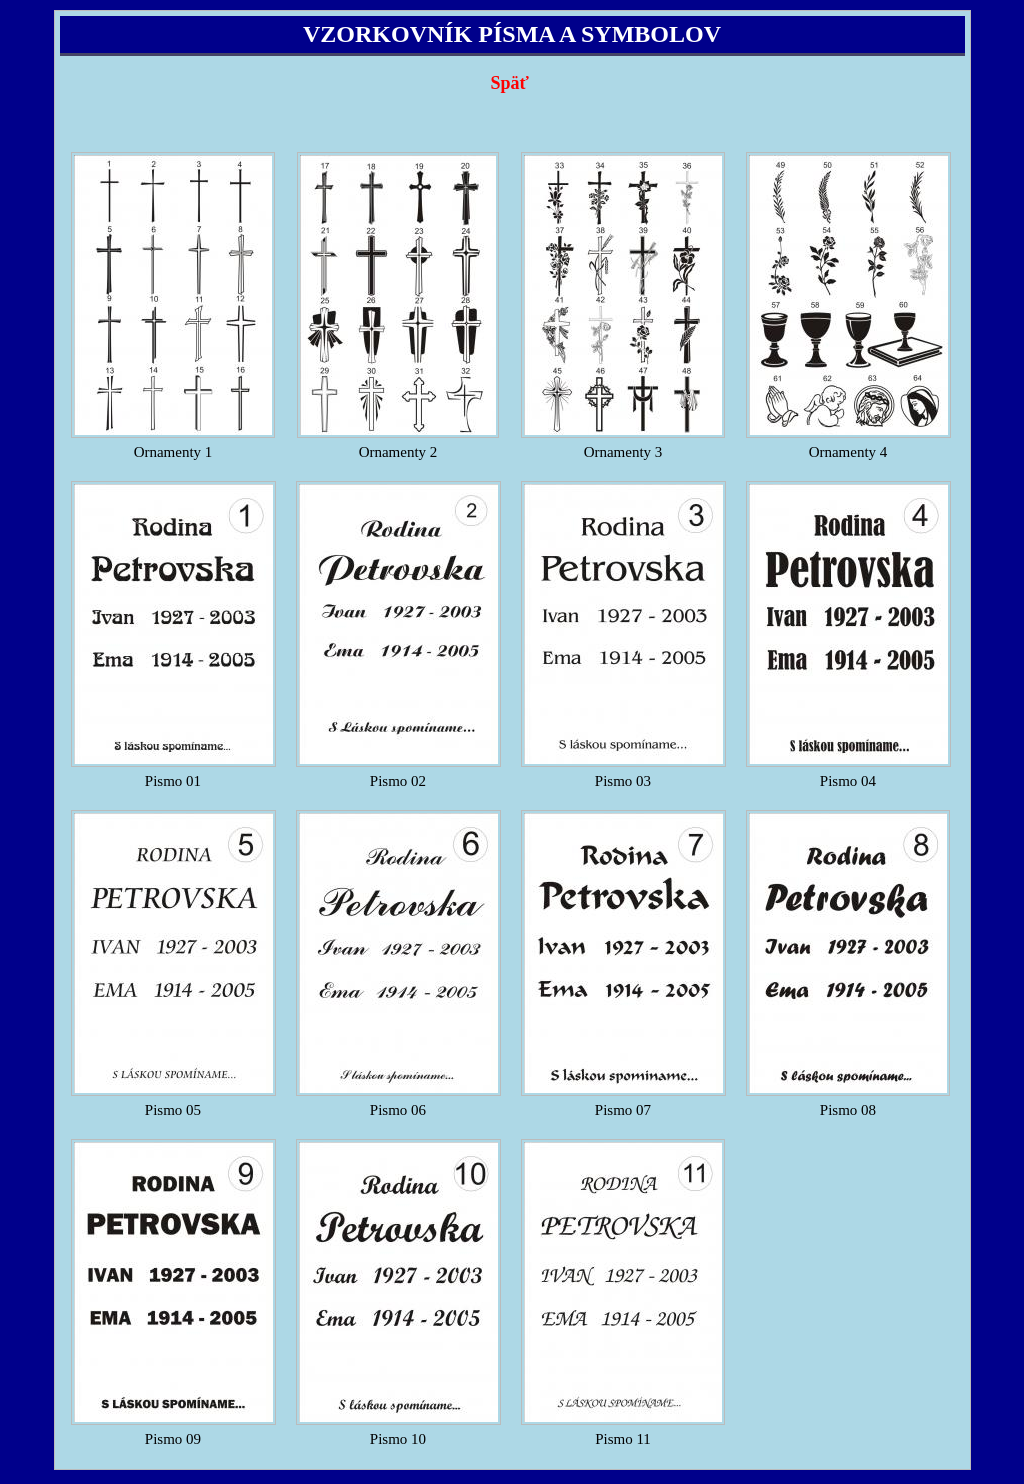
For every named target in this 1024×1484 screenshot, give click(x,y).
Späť (509, 83)
